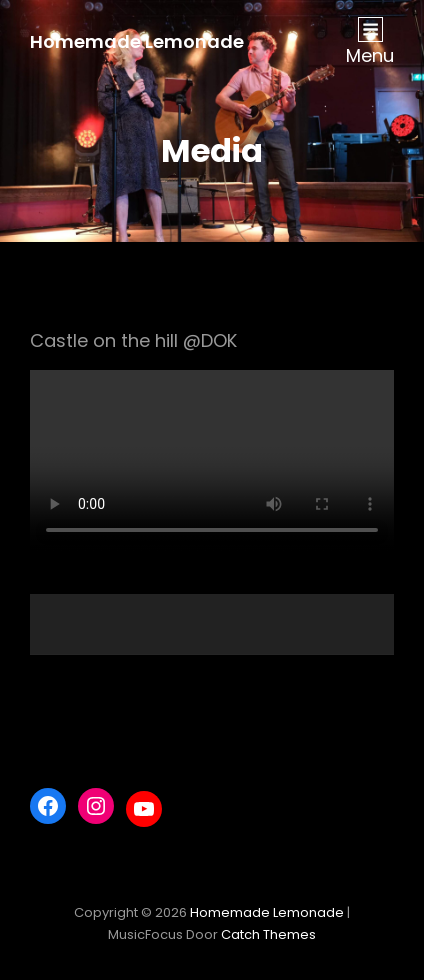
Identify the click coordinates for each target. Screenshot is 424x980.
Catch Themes (268, 934)
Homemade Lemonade (137, 41)
